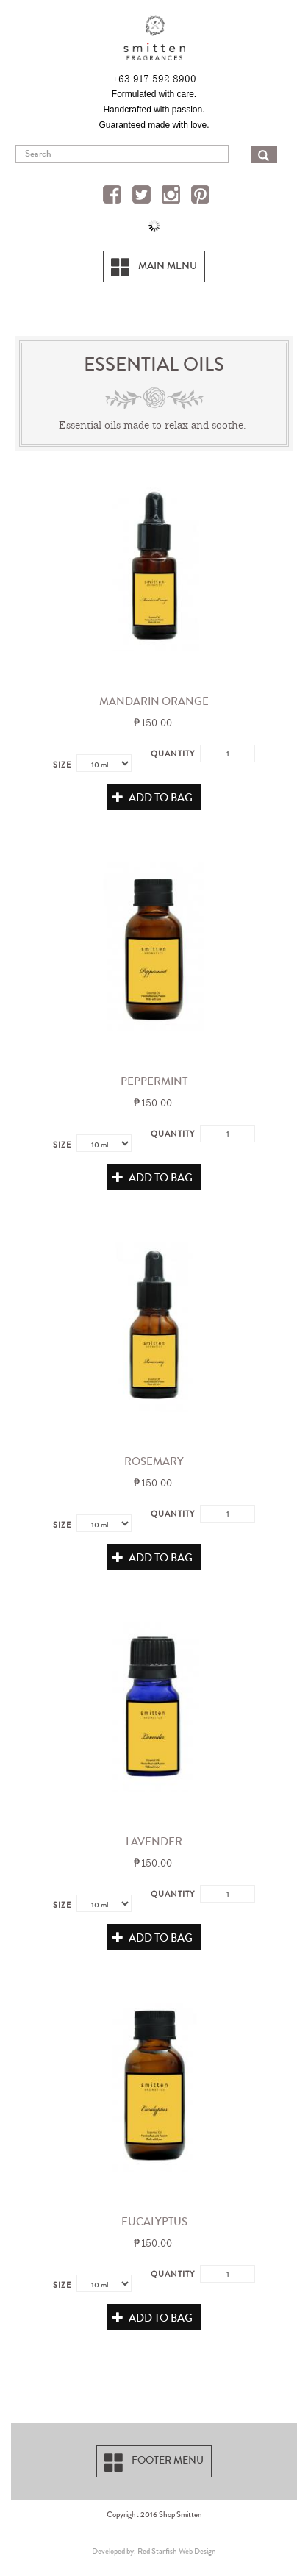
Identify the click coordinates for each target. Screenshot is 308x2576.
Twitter (143, 196)
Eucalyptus (154, 2222)
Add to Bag (152, 798)
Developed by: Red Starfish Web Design (154, 2551)
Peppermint (154, 1081)
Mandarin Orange (154, 701)
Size (62, 764)
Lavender (154, 1841)
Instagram (173, 196)
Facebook (114, 196)
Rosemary (154, 1461)
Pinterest (202, 196)
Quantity (173, 753)
